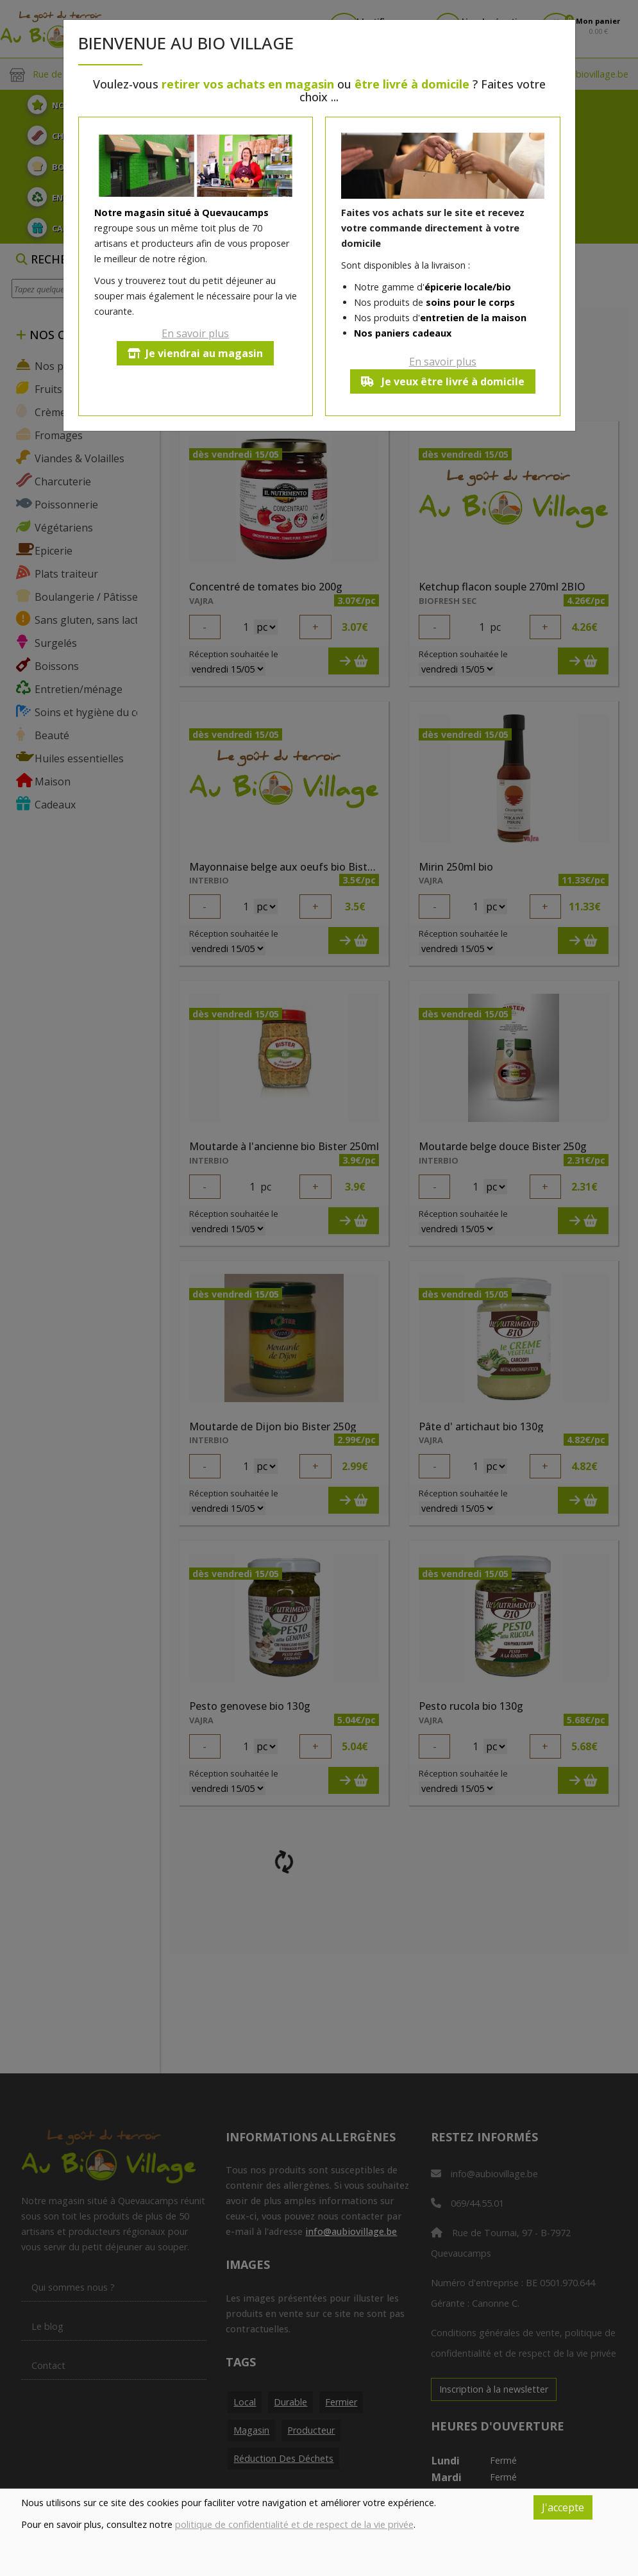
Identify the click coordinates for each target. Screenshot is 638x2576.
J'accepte (563, 2507)
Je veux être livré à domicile (443, 381)
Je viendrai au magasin (195, 353)
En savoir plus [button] (195, 333)
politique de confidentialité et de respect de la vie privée (294, 2524)
